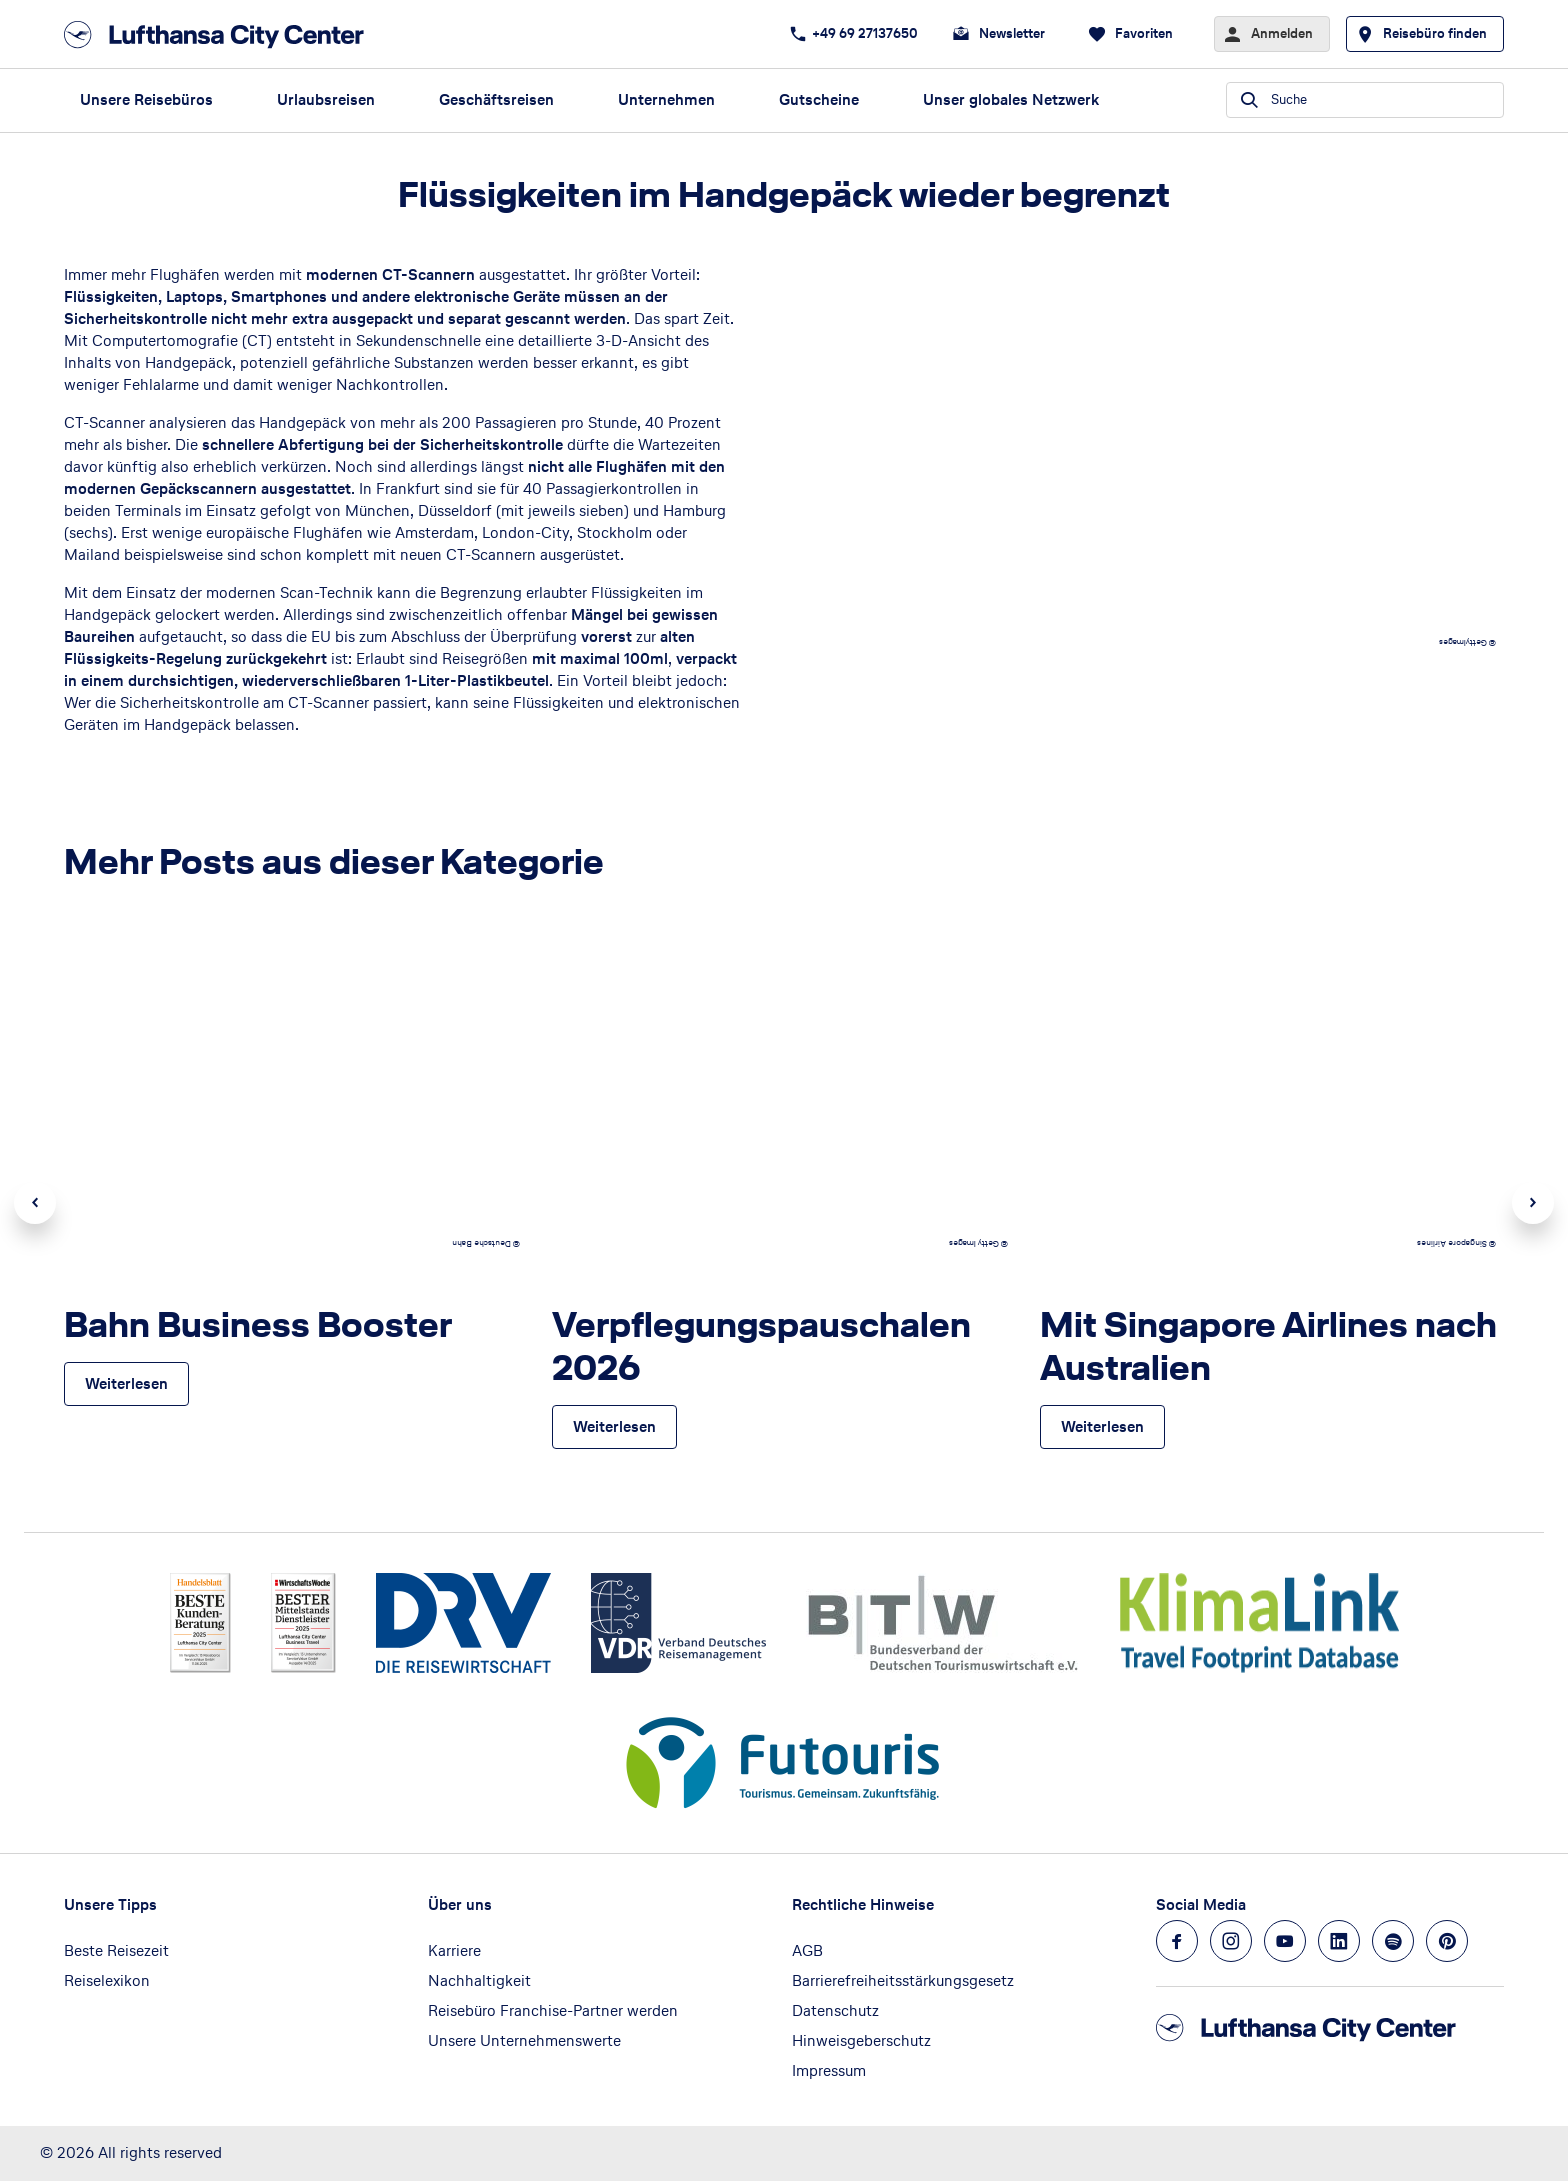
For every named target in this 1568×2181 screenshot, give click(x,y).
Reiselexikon (107, 1980)
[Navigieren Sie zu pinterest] (1447, 1941)
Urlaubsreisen (326, 99)
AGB (807, 1950)
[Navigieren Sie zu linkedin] (1339, 1941)
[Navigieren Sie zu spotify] (1393, 1941)
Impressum (829, 2070)
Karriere (454, 1950)
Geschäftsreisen (496, 99)
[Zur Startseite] (220, 34)
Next (1533, 1203)
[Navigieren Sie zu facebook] (1177, 1941)
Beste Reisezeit (116, 1950)
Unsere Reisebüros (146, 99)
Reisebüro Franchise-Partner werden (553, 2010)
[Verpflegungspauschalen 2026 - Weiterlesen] (614, 1427)
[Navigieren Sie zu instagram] (1231, 1941)
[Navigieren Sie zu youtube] (1285, 1941)
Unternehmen (666, 99)
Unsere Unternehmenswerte (524, 2040)
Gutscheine (819, 99)
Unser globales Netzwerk (1011, 99)
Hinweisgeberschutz (861, 2040)
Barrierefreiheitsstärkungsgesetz (903, 1980)
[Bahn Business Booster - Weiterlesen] (126, 1384)
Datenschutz (835, 2010)
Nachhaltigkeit (479, 1980)
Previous (35, 1203)
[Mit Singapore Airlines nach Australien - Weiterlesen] (1102, 1427)
